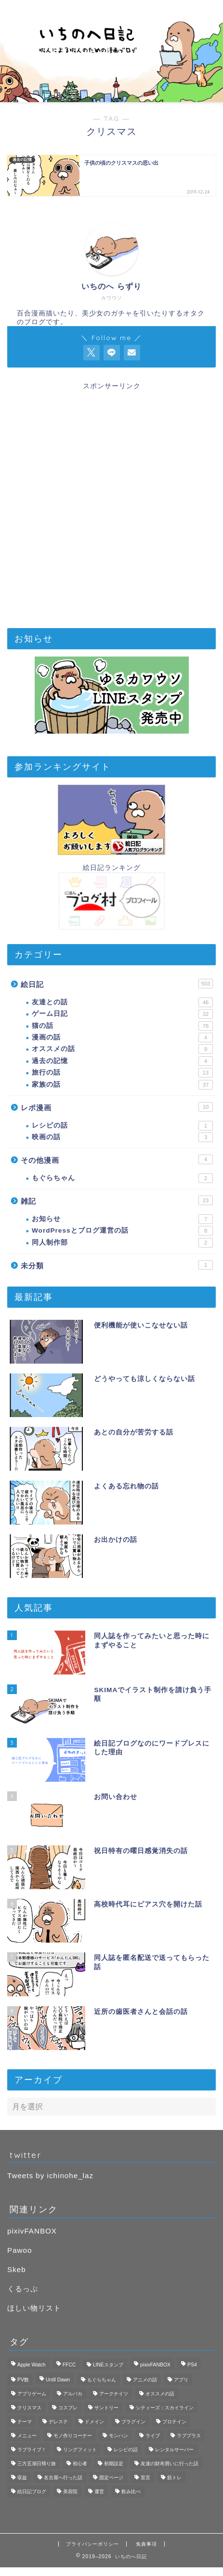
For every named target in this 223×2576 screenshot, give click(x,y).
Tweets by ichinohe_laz (50, 2175)
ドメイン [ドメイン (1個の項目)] (94, 2421)
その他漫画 (117, 1159)
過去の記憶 (122, 1061)
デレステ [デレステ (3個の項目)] (58, 2421)
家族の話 (122, 1085)
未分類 (117, 1265)
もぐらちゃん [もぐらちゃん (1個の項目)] (101, 2379)
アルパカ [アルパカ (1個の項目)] (72, 2393)
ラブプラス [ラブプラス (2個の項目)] (189, 2435)
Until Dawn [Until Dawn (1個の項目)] (58, 2379)
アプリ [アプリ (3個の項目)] (181, 2379)
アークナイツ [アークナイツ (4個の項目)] (113, 2393)
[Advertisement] (111, 502)
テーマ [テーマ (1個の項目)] (24, 2421)
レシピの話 (122, 1125)
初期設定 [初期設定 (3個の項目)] (113, 2463)
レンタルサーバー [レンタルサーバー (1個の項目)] (174, 2449)
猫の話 (122, 1026)
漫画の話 (122, 1037)
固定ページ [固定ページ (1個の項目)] (111, 2477)
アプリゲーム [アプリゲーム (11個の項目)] (31, 2393)
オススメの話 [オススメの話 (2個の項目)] (159, 2393)
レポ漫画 (117, 1107)
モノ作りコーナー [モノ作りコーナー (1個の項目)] (72, 2435)
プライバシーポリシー (92, 2544)
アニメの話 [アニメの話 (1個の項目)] (145, 2379)
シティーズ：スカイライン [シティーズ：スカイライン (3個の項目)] (165, 2407)
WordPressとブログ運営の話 (122, 1230)
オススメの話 (122, 1049)
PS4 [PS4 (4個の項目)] (192, 2364)
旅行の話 (122, 1073)
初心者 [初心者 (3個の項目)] (80, 2463)
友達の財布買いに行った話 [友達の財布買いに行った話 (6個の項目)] (169, 2463)
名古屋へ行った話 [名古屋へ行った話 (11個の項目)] (63, 2477)
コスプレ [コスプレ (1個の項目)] (68, 2407)
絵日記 (117, 983)
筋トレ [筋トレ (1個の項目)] (174, 2477)
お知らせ (122, 1219)
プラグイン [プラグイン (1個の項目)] (133, 2421)
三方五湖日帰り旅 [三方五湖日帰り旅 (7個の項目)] (36, 2463)
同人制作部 (122, 1243)
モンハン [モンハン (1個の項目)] (118, 2435)
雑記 (117, 1200)
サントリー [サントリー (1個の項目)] (106, 2407)
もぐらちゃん (122, 1178)
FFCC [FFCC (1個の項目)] (69, 2364)
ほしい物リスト (34, 2308)
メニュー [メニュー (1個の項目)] (27, 2435)
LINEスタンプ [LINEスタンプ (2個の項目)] (108, 2364)
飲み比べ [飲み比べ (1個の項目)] (131, 2491)
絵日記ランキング (112, 867)
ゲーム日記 (122, 1014)
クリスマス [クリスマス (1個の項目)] (29, 2407)
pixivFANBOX (32, 2231)
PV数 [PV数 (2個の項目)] (23, 2379)
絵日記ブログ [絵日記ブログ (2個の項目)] (31, 2491)
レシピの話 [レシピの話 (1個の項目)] (126, 2449)
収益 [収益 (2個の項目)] (22, 2477)
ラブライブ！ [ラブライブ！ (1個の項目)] (31, 2449)
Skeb (16, 2269)
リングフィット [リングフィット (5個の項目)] (80, 2449)
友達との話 (122, 1002)
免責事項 (146, 2544)
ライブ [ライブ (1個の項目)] (152, 2435)
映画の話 (122, 1137)
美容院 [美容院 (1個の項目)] (70, 2491)
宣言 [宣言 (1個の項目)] (145, 2477)
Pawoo (19, 2250)
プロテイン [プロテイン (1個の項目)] (174, 2421)
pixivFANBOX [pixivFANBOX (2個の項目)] (155, 2364)
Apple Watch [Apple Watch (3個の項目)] (31, 2364)
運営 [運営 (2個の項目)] (99, 2491)
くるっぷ (22, 2289)
